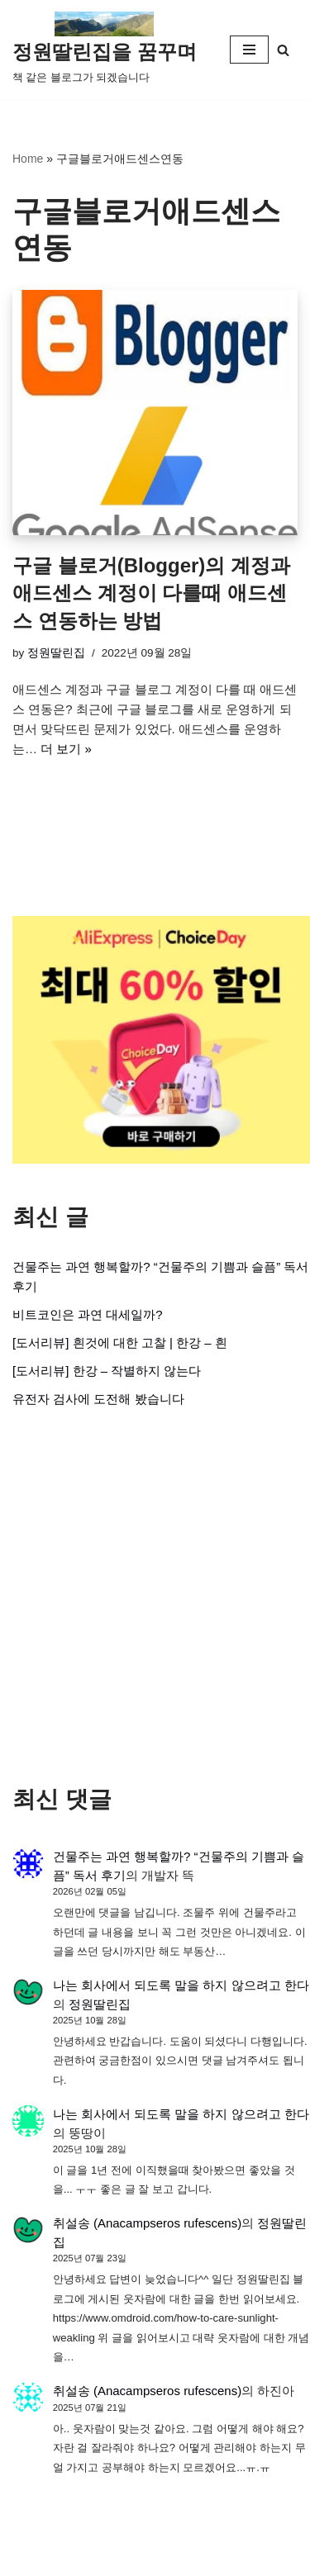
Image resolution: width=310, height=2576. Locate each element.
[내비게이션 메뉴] (249, 50)
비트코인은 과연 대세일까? (87, 1314)
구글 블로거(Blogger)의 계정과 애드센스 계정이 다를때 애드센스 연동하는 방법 (151, 593)
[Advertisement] (155, 1597)
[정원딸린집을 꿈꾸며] (104, 50)
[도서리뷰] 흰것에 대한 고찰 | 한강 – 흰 (119, 1342)
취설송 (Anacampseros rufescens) (147, 2223)
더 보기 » (66, 749)
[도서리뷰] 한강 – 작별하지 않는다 (106, 1371)
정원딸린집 (56, 653)
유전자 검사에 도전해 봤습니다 (98, 1399)
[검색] (283, 50)
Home (27, 158)
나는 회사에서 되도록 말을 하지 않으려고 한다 (181, 1985)
